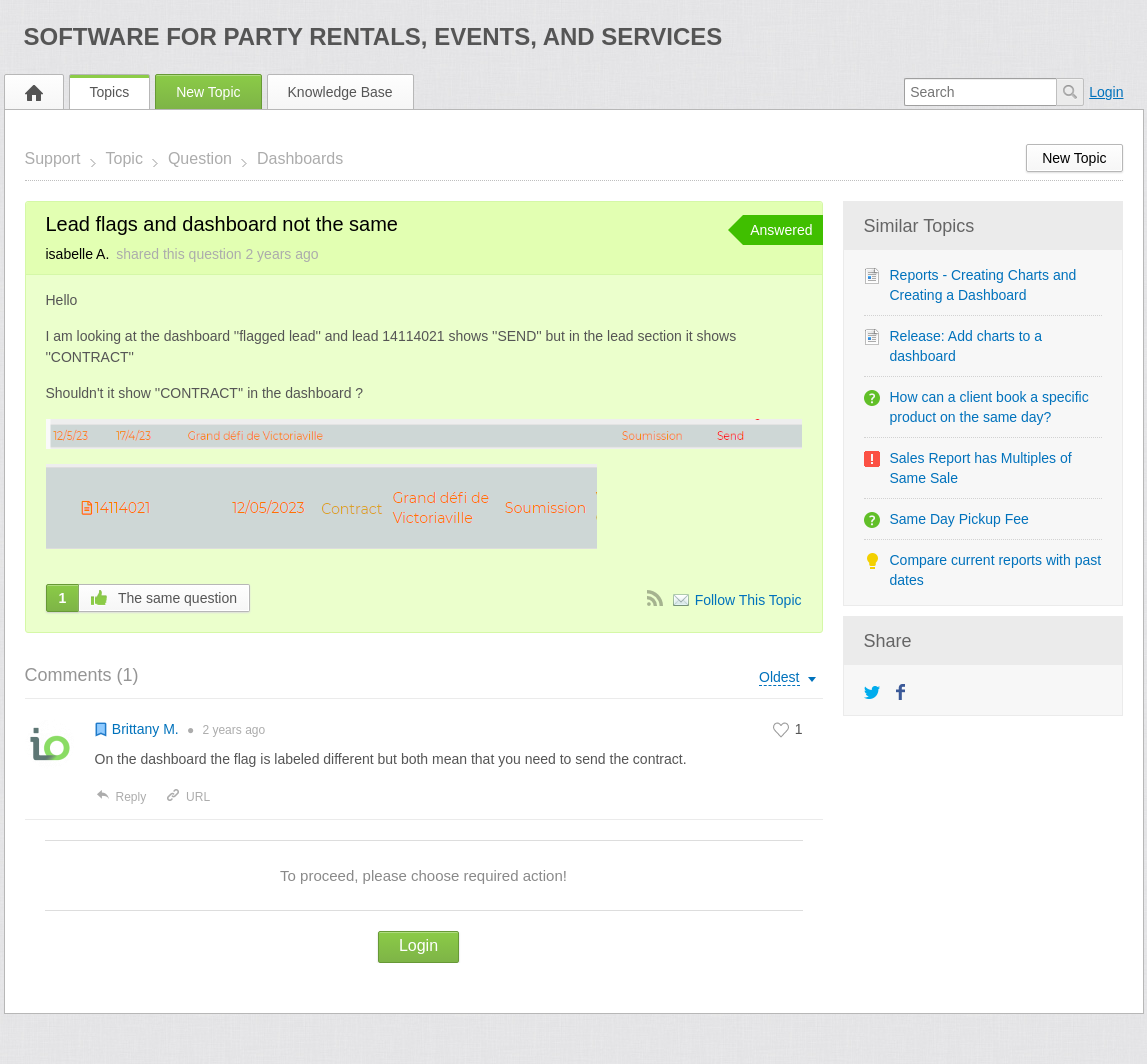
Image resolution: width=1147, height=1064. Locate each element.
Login (1106, 92)
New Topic (208, 92)
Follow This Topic (748, 600)
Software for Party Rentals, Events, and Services (373, 36)
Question (200, 158)
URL (187, 797)
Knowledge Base (340, 92)
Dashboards (300, 158)
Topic (124, 158)
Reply (121, 797)
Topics (110, 92)
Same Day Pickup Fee (959, 519)
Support (53, 158)
